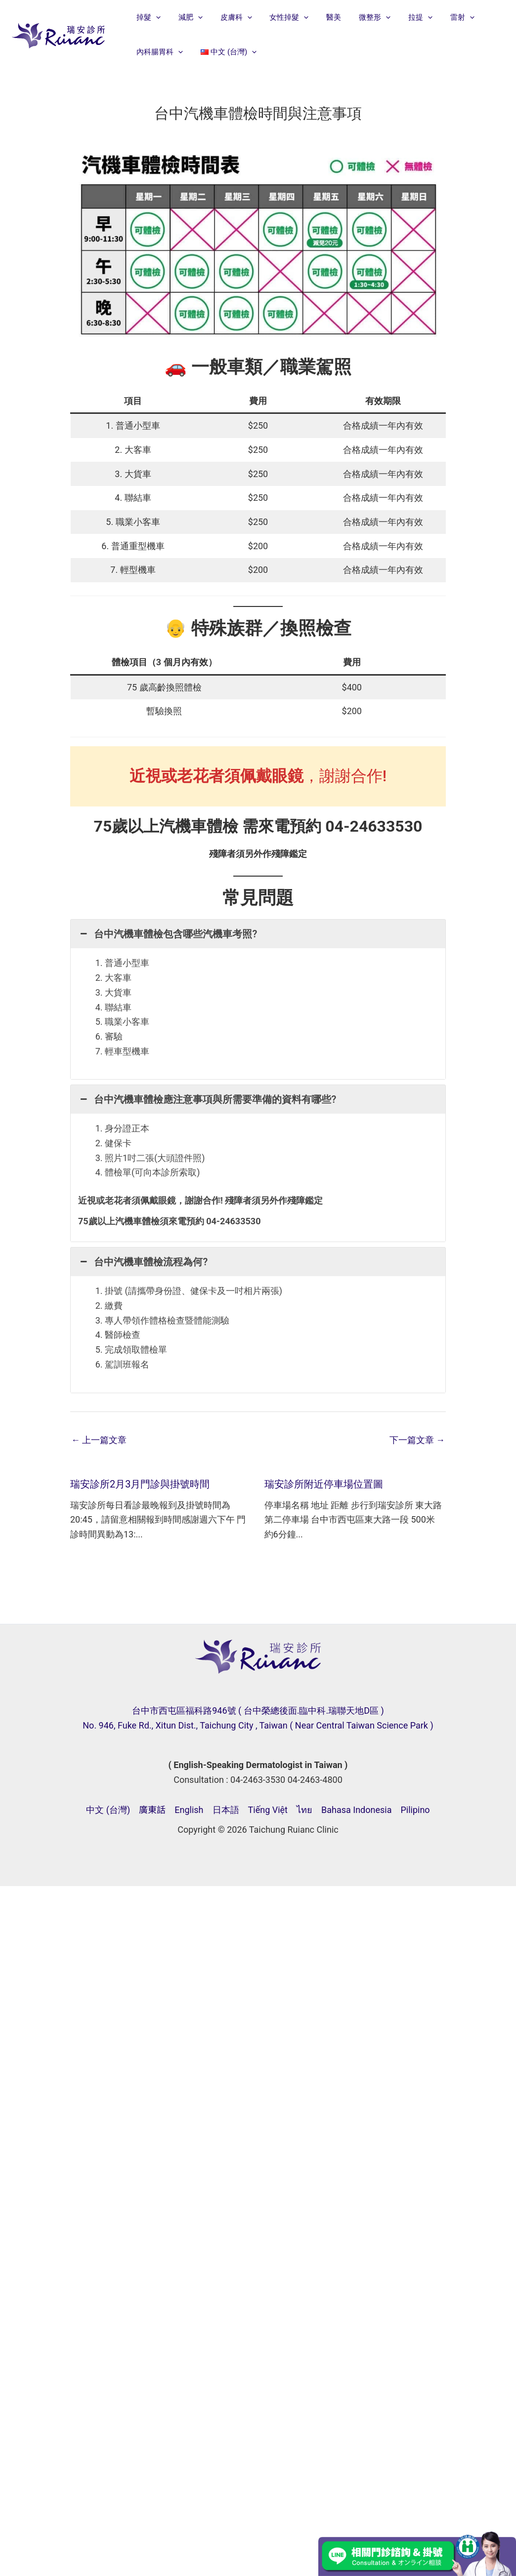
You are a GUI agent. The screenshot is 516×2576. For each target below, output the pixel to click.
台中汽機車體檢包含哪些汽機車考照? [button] (167, 934)
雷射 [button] (441, 17)
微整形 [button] (359, 17)
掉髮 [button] (147, 17)
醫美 (320, 17)
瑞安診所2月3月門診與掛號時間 (140, 1484)
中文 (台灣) (108, 1810)
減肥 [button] (186, 17)
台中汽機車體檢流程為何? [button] (143, 1262)
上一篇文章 (99, 1440)
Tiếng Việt (268, 1810)
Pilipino (415, 1810)
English (188, 1810)
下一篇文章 (417, 1440)
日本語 (226, 1810)
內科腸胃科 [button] (158, 52)
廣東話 (152, 1810)
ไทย (304, 1810)
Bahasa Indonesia (356, 1810)
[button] (154, 17)
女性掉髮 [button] (279, 17)
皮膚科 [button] (229, 17)
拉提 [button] (401, 17)
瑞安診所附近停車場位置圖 (323, 1484)
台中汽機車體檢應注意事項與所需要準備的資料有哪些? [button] (207, 1099)
